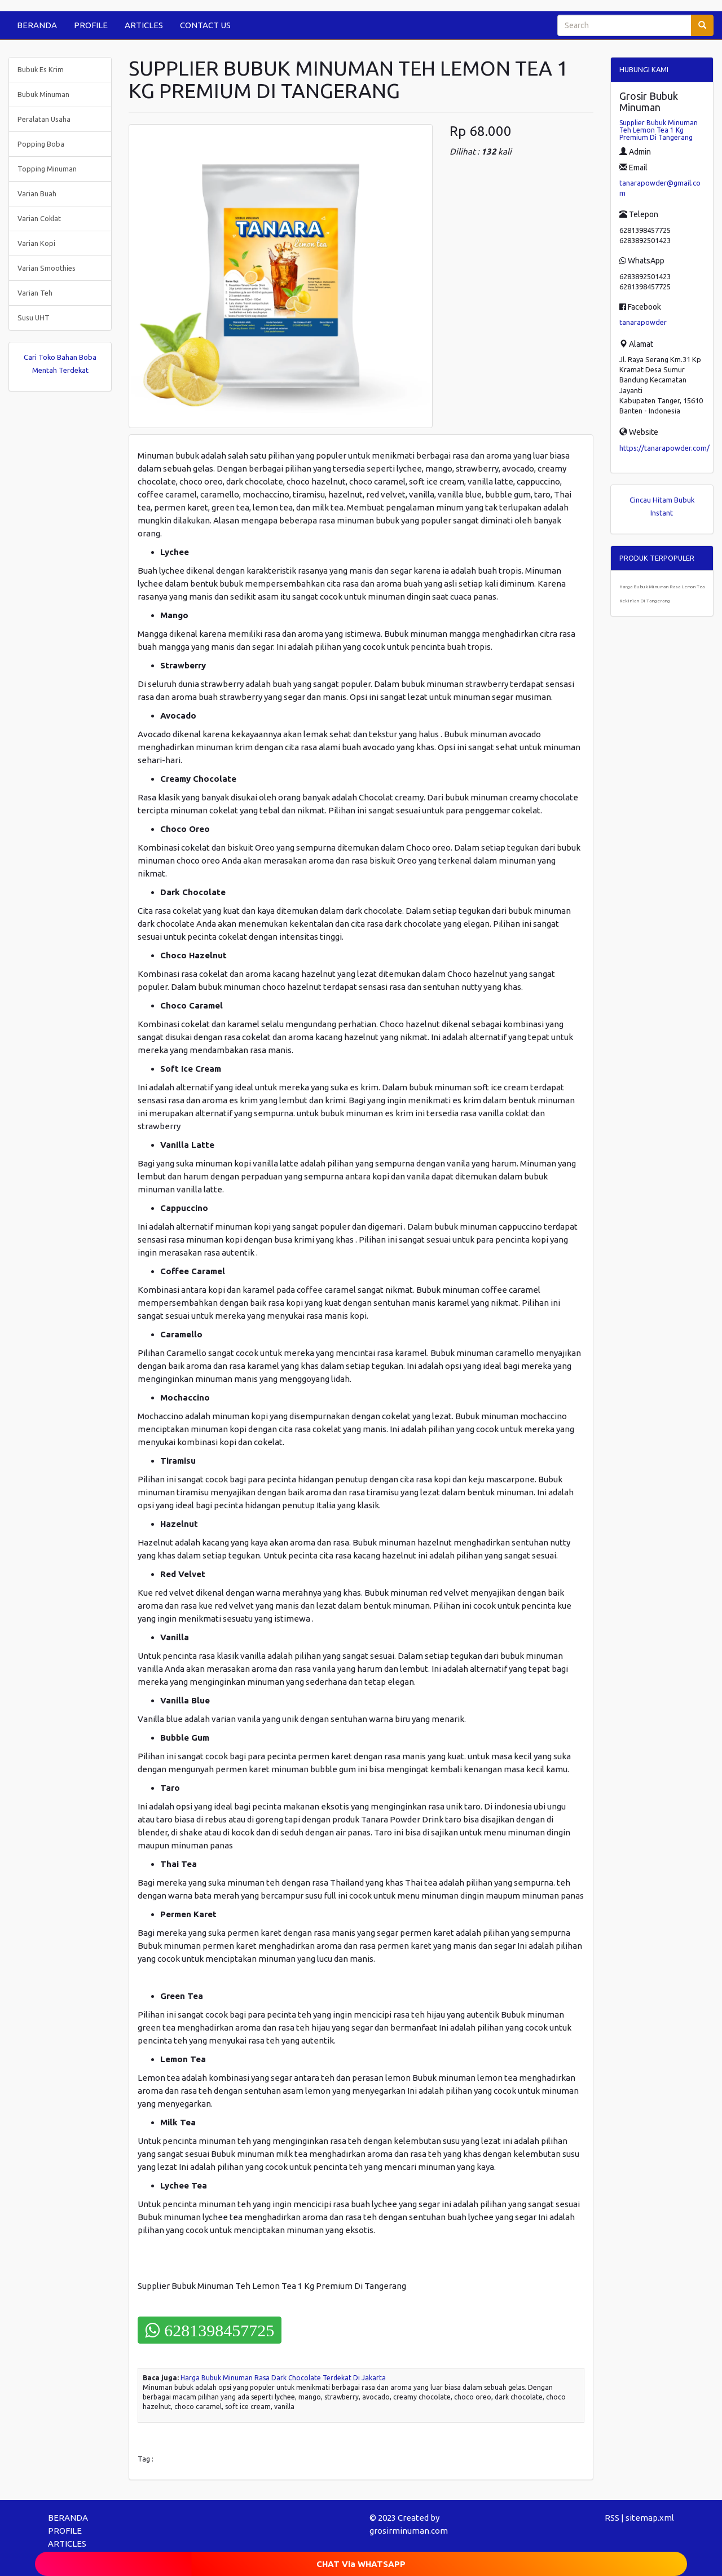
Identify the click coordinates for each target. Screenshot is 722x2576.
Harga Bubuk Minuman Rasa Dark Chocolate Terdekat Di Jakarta (283, 2377)
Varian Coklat (39, 218)
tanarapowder (643, 322)
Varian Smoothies (46, 268)
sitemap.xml (650, 2517)
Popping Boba (40, 144)
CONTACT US (205, 25)
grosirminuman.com (408, 2530)
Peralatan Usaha (44, 119)
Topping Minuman (47, 169)
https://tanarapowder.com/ (664, 448)
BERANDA (37, 25)
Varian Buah (36, 193)
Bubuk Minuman (43, 94)
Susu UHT (33, 318)
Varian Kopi (36, 243)
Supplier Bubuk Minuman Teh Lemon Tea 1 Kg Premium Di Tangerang (658, 130)
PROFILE (91, 25)
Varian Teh (34, 293)
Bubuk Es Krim (40, 69)
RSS (612, 2517)
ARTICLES (144, 25)
